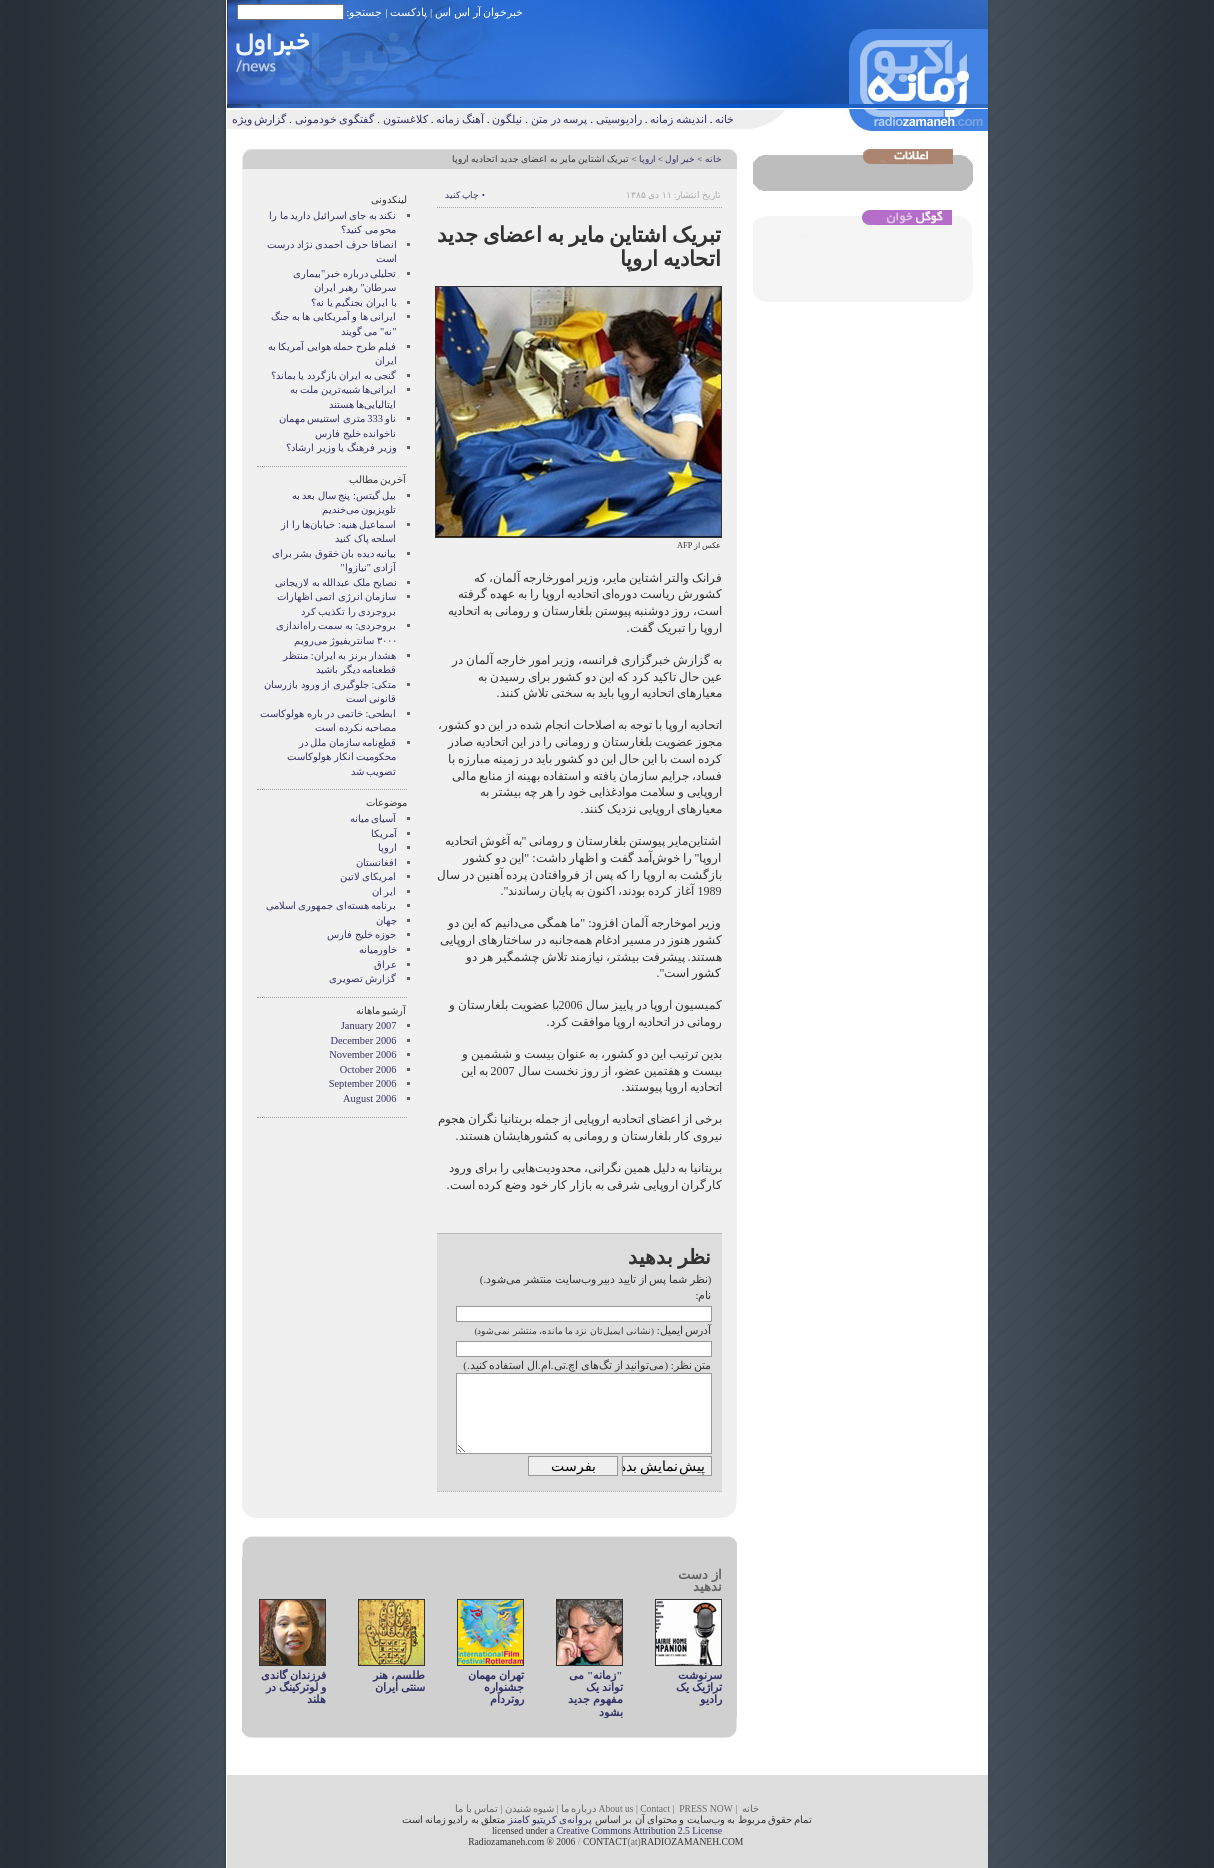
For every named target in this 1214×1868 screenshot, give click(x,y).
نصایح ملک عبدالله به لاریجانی (335, 582)
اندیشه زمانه (678, 119)
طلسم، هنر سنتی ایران (399, 1681)
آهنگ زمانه (460, 119)
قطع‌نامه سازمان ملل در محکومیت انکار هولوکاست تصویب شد (341, 757)
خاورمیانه (378, 949)
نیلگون (507, 119)
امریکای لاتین (368, 876)
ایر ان (384, 891)
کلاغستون (405, 119)
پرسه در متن (559, 119)
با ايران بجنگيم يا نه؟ (353, 302)
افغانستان (376, 862)
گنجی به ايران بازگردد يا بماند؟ (334, 375)
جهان (386, 920)
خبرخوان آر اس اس (479, 12)
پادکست (408, 12)
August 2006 (369, 1098)
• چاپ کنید (464, 195)
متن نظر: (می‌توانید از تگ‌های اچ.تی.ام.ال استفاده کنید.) (587, 1365)
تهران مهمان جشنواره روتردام (496, 1687)
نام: (703, 1295)
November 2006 (362, 1054)
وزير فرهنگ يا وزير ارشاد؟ (341, 447)
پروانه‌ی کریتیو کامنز (550, 1819)
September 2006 (363, 1083)
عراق (385, 964)
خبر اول (680, 159)
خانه (724, 119)
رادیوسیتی (619, 119)
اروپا (647, 159)
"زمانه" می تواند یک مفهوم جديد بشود (595, 1693)
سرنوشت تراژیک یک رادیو (699, 1687)
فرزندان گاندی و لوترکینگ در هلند (293, 1687)
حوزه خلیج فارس (361, 934)
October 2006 (368, 1069)
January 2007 (369, 1025)
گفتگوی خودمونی (335, 119)
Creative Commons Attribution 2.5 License (639, 1830)
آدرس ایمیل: (684, 1330)
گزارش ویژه (259, 119)
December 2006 (363, 1040)
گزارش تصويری (363, 978)
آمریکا (384, 833)
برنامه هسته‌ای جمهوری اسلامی (331, 905)
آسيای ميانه (373, 818)
